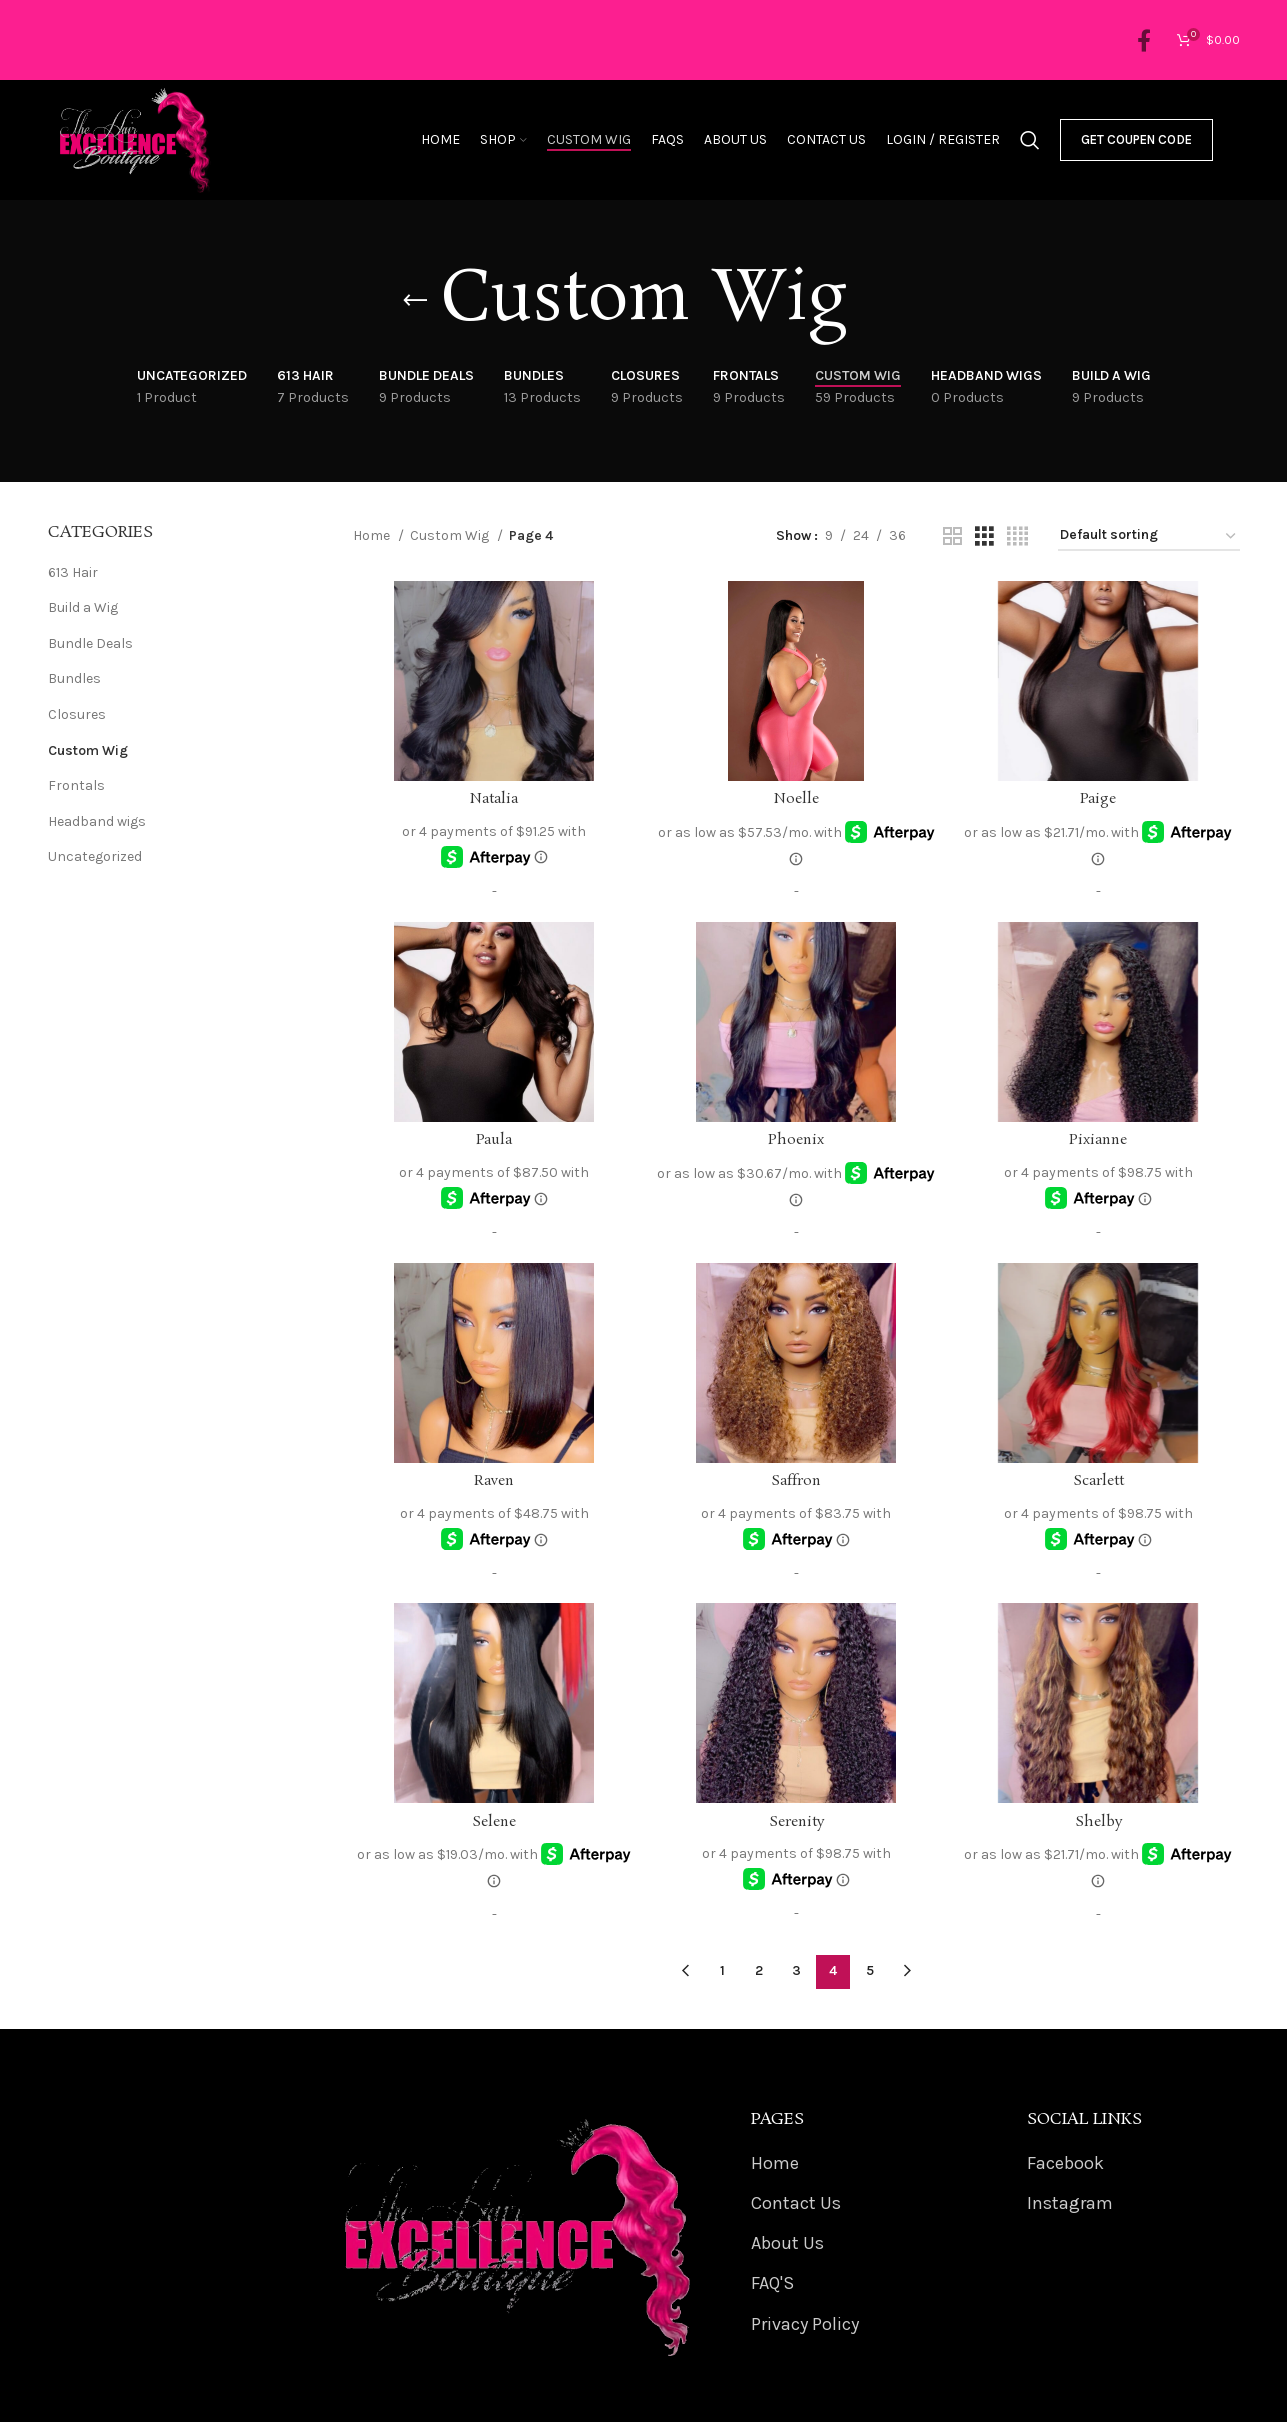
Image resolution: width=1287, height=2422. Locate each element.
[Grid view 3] (984, 537)
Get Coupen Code (1136, 139)
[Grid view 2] (952, 537)
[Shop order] (1149, 536)
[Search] (1030, 140)
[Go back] (415, 301)
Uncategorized (95, 856)
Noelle (796, 799)
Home (373, 535)
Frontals (76, 785)
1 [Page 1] (722, 1970)
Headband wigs (97, 821)
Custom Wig (88, 750)
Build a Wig (83, 607)
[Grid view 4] (1017, 537)
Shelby (1098, 1822)
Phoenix (796, 1140)
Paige (1098, 799)
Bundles (74, 678)
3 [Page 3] (796, 1970)
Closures (77, 714)
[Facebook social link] (1144, 40)
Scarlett (1098, 1481)
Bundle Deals (90, 643)
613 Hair (73, 572)
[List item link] (877, 2163)
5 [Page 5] (870, 1970)
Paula (494, 1140)
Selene (494, 1822)
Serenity (796, 1822)
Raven (494, 1481)
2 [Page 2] (759, 1970)
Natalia (494, 799)
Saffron (796, 1481)
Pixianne (1098, 1140)
